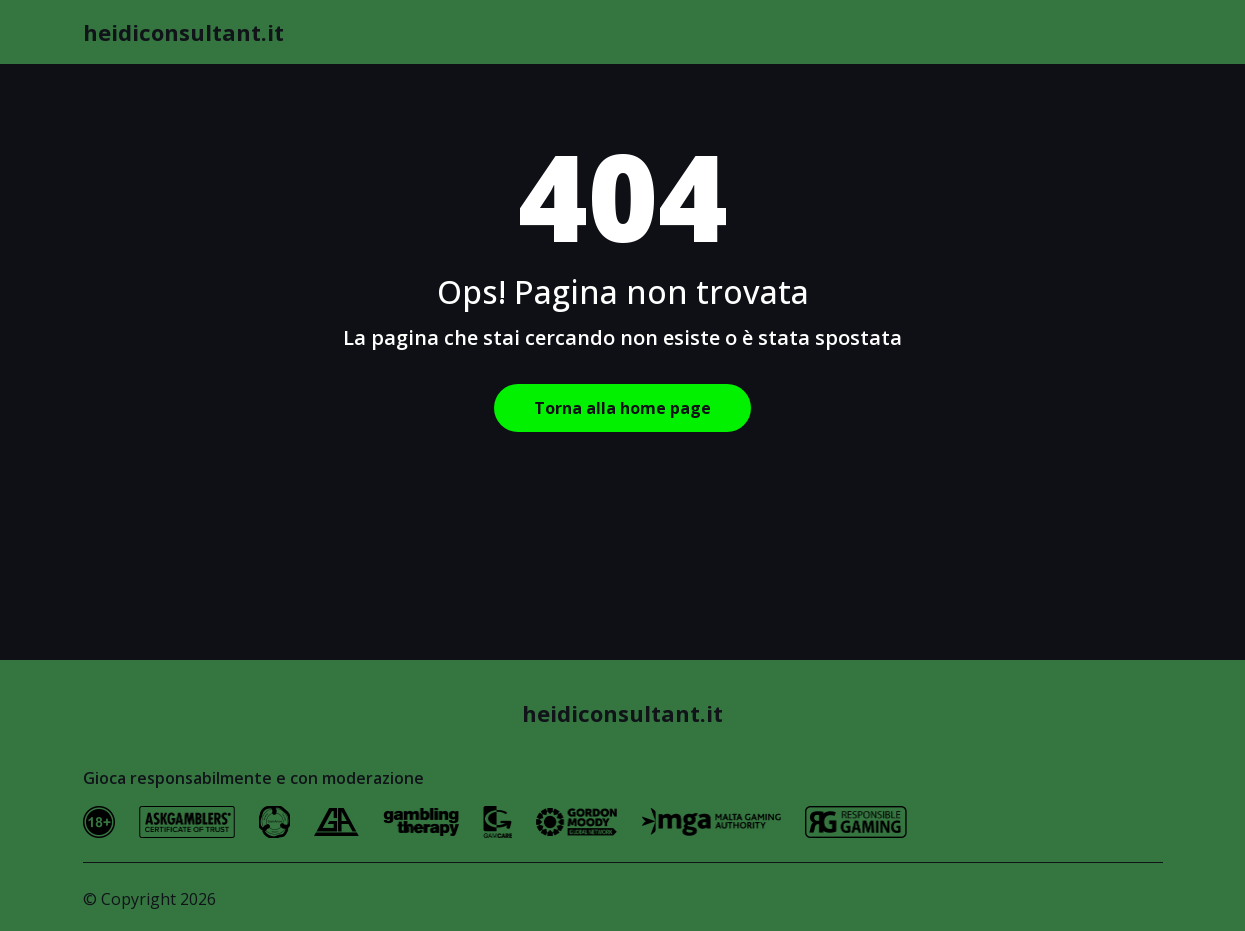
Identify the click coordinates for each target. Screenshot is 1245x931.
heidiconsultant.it (183, 32)
